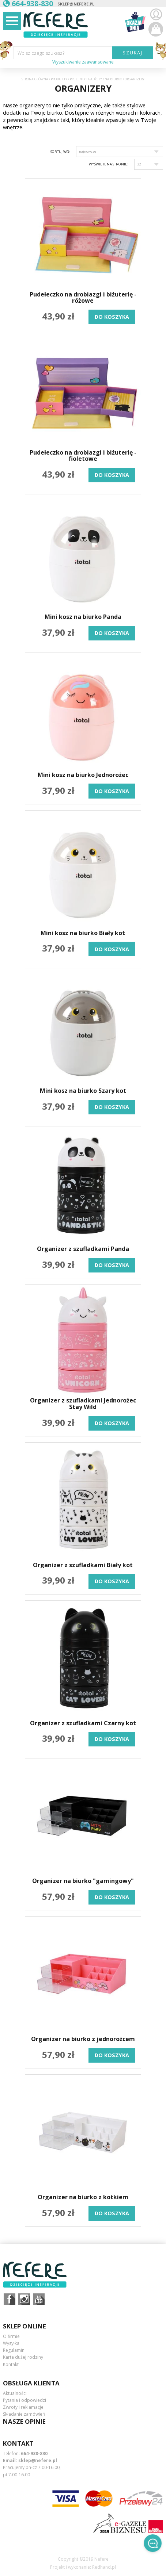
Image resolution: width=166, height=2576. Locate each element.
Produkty (59, 79)
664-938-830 (34, 2453)
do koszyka (112, 316)
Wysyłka (11, 2343)
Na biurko (113, 79)
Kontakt (11, 2364)
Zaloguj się (156, 14)
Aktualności (15, 2393)
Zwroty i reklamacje (23, 2407)
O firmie (11, 2336)
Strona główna (35, 79)
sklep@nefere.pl (75, 4)
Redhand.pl (104, 2567)
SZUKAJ (132, 52)
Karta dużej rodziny (23, 2357)
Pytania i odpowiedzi (24, 2400)
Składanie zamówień (24, 2414)
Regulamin (13, 2350)
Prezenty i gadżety (86, 79)
